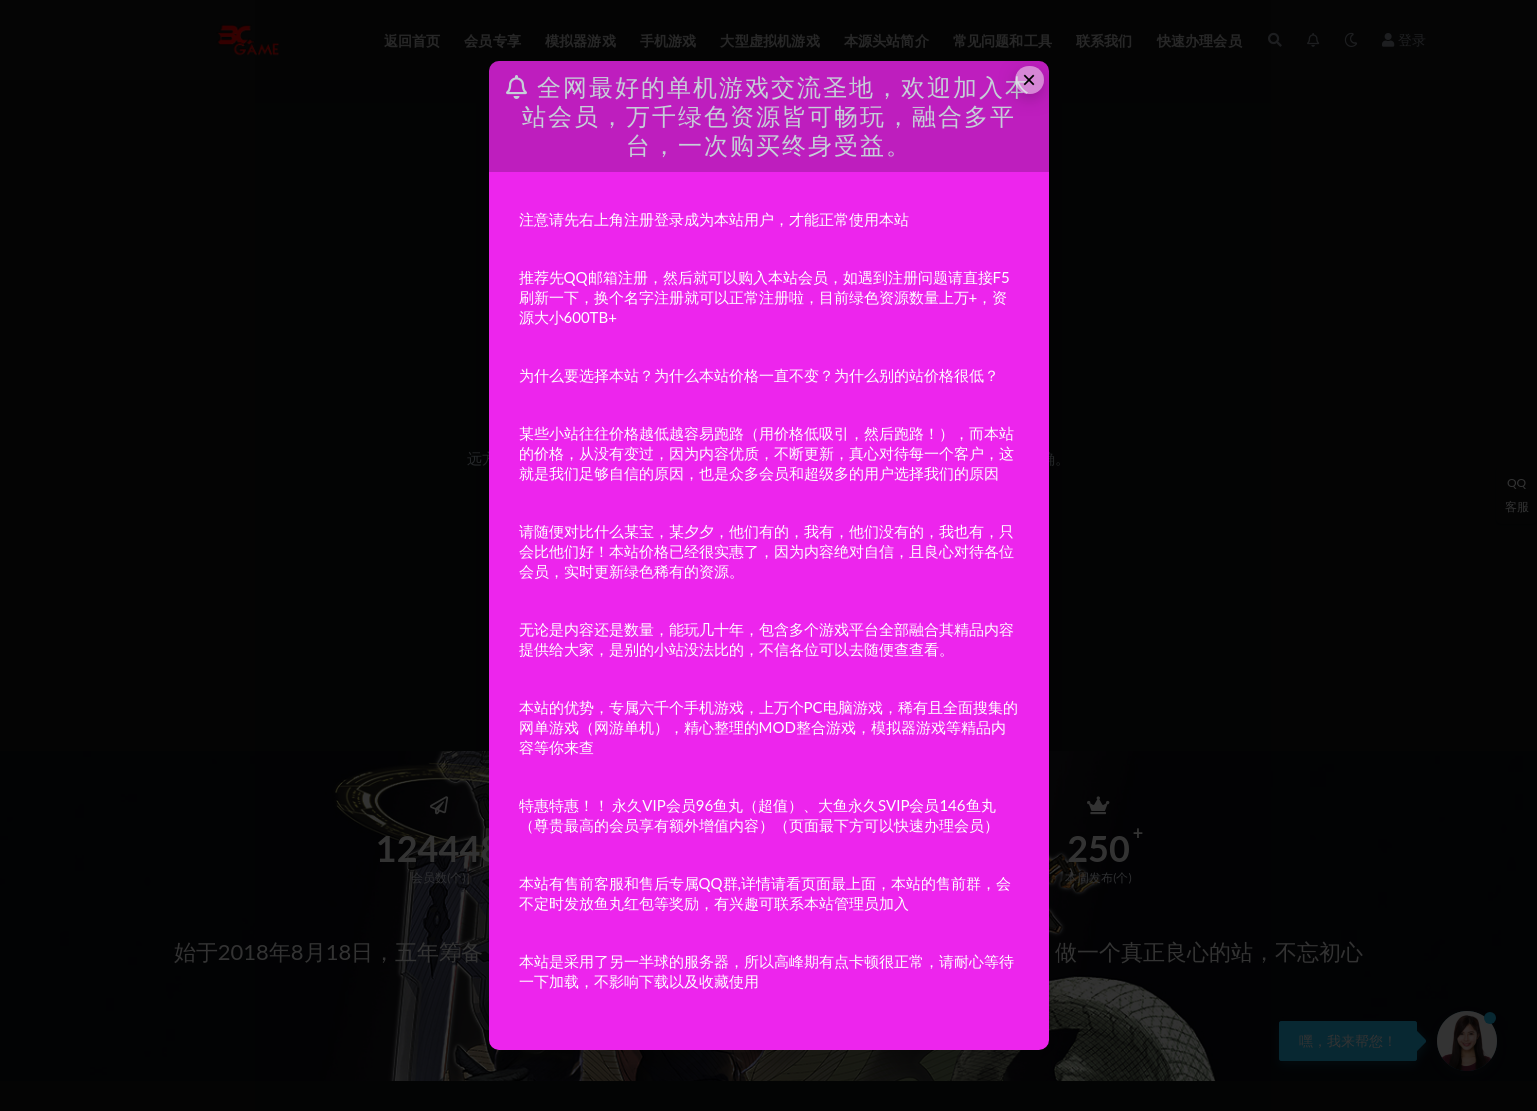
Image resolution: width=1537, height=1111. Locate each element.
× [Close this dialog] (1029, 79)
